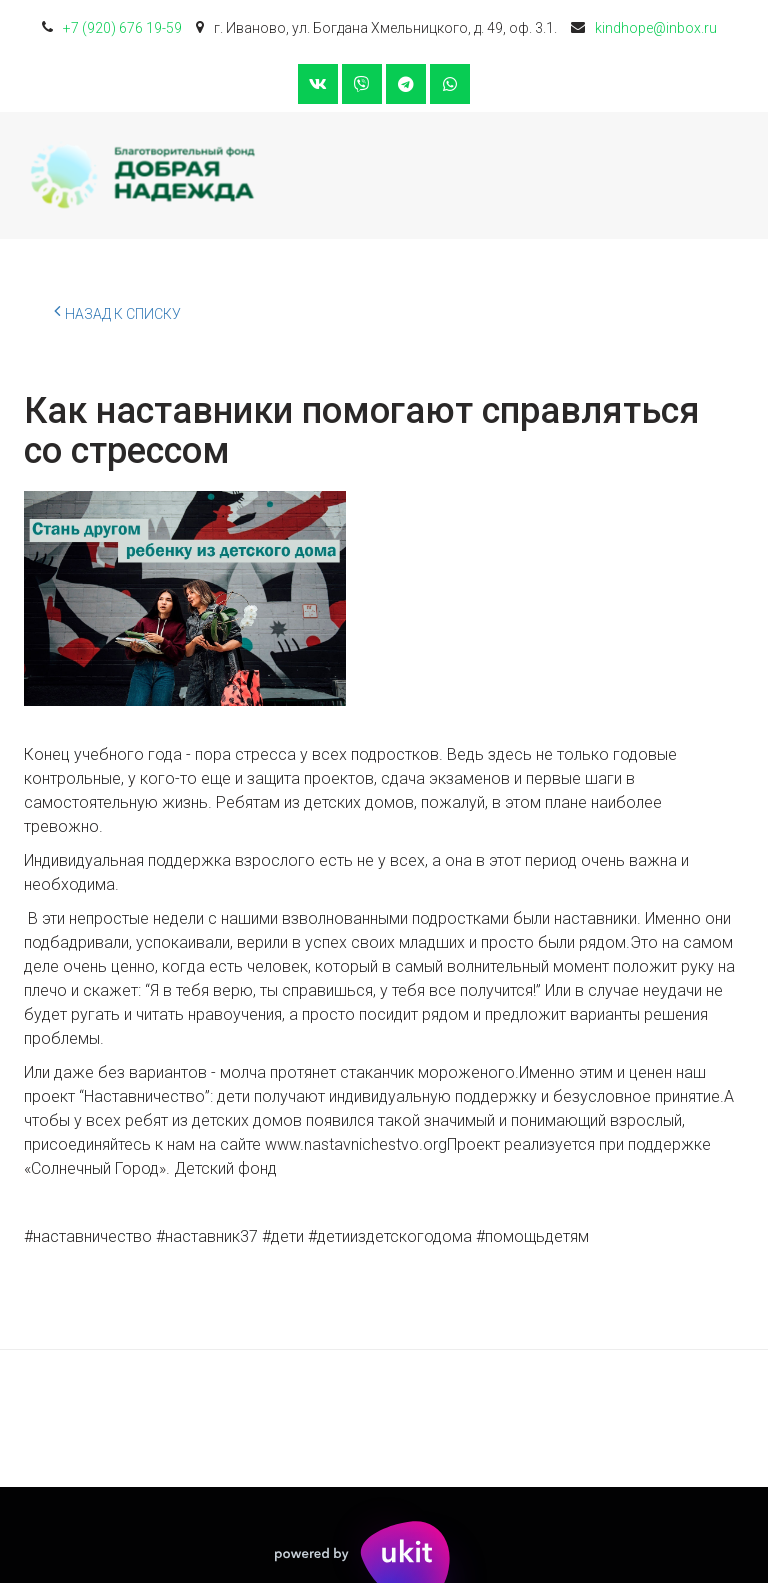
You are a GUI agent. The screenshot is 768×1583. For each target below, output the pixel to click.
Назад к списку (117, 311)
